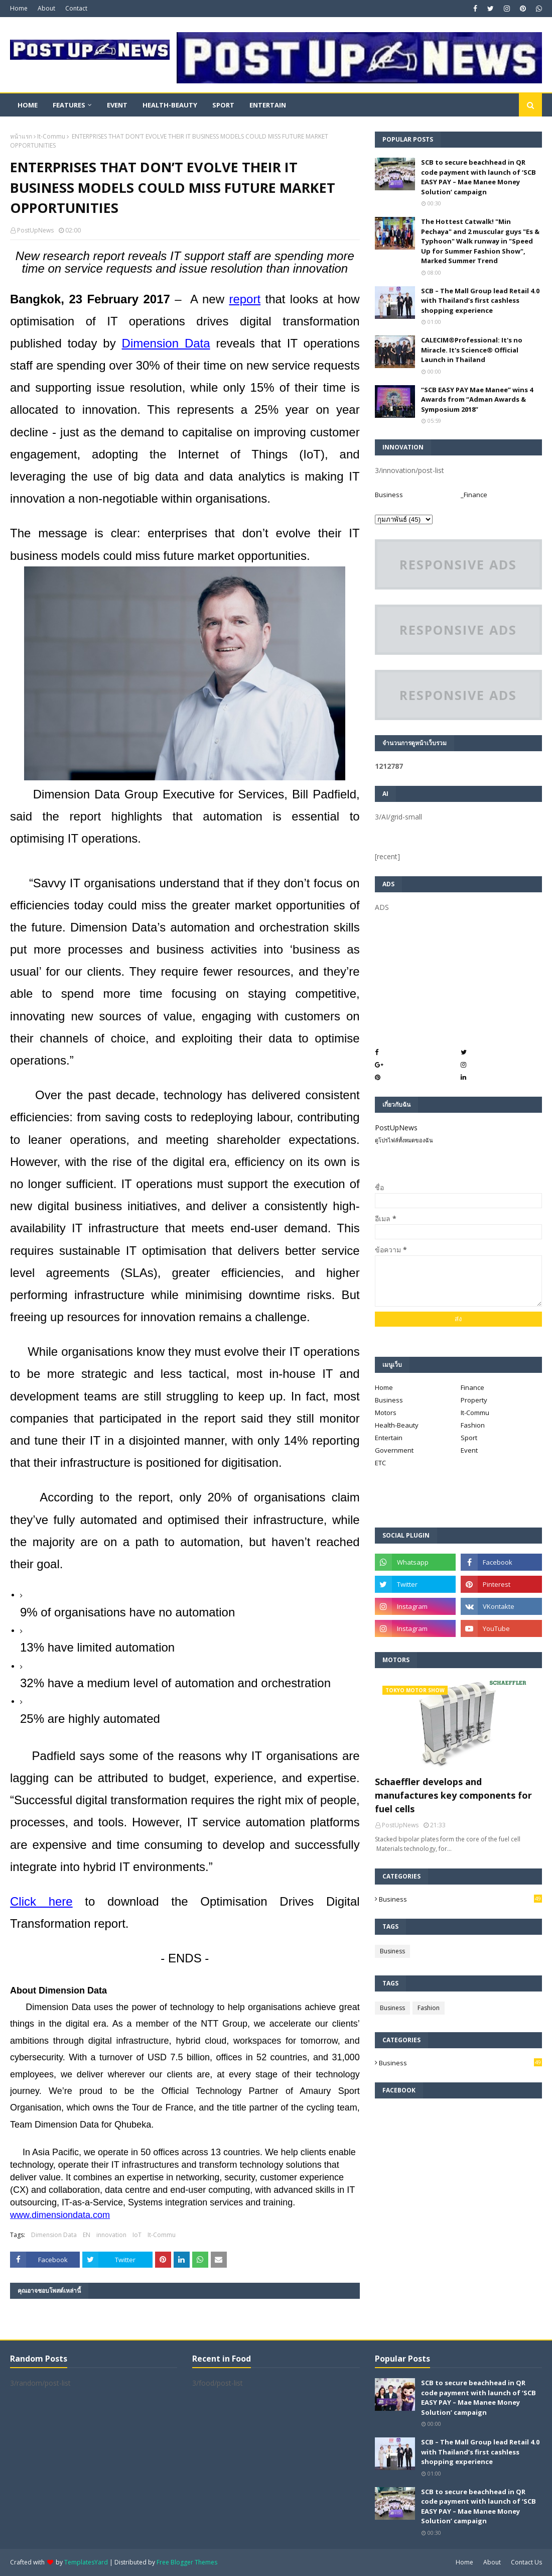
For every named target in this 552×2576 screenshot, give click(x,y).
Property (474, 1399)
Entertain (388, 1437)
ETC (380, 1462)
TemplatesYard (86, 2562)
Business (389, 494)
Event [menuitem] (117, 104)
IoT (137, 2235)
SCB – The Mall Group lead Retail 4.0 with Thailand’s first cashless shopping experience (480, 300)
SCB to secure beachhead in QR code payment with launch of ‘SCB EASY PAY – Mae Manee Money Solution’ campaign (478, 177)
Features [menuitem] (69, 104)
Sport (469, 1437)
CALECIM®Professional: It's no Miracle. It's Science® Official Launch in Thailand (471, 349)
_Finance (474, 494)
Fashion (473, 1425)
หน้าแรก (21, 136)
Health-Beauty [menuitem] (170, 104)
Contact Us (526, 2562)
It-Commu (51, 136)
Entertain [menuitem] (267, 104)
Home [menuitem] (28, 104)
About (46, 8)
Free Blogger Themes (187, 2562)
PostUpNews (35, 230)
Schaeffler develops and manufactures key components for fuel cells (453, 1795)
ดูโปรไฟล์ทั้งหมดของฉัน (404, 1140)
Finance (472, 1387)
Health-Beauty (397, 1425)
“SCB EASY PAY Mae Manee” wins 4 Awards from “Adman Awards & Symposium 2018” (477, 399)
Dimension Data (54, 2235)
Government (394, 1450)
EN (86, 2235)
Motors (385, 1412)
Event (469, 1450)
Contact (76, 8)
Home (19, 8)
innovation (111, 2235)
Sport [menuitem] (223, 104)
